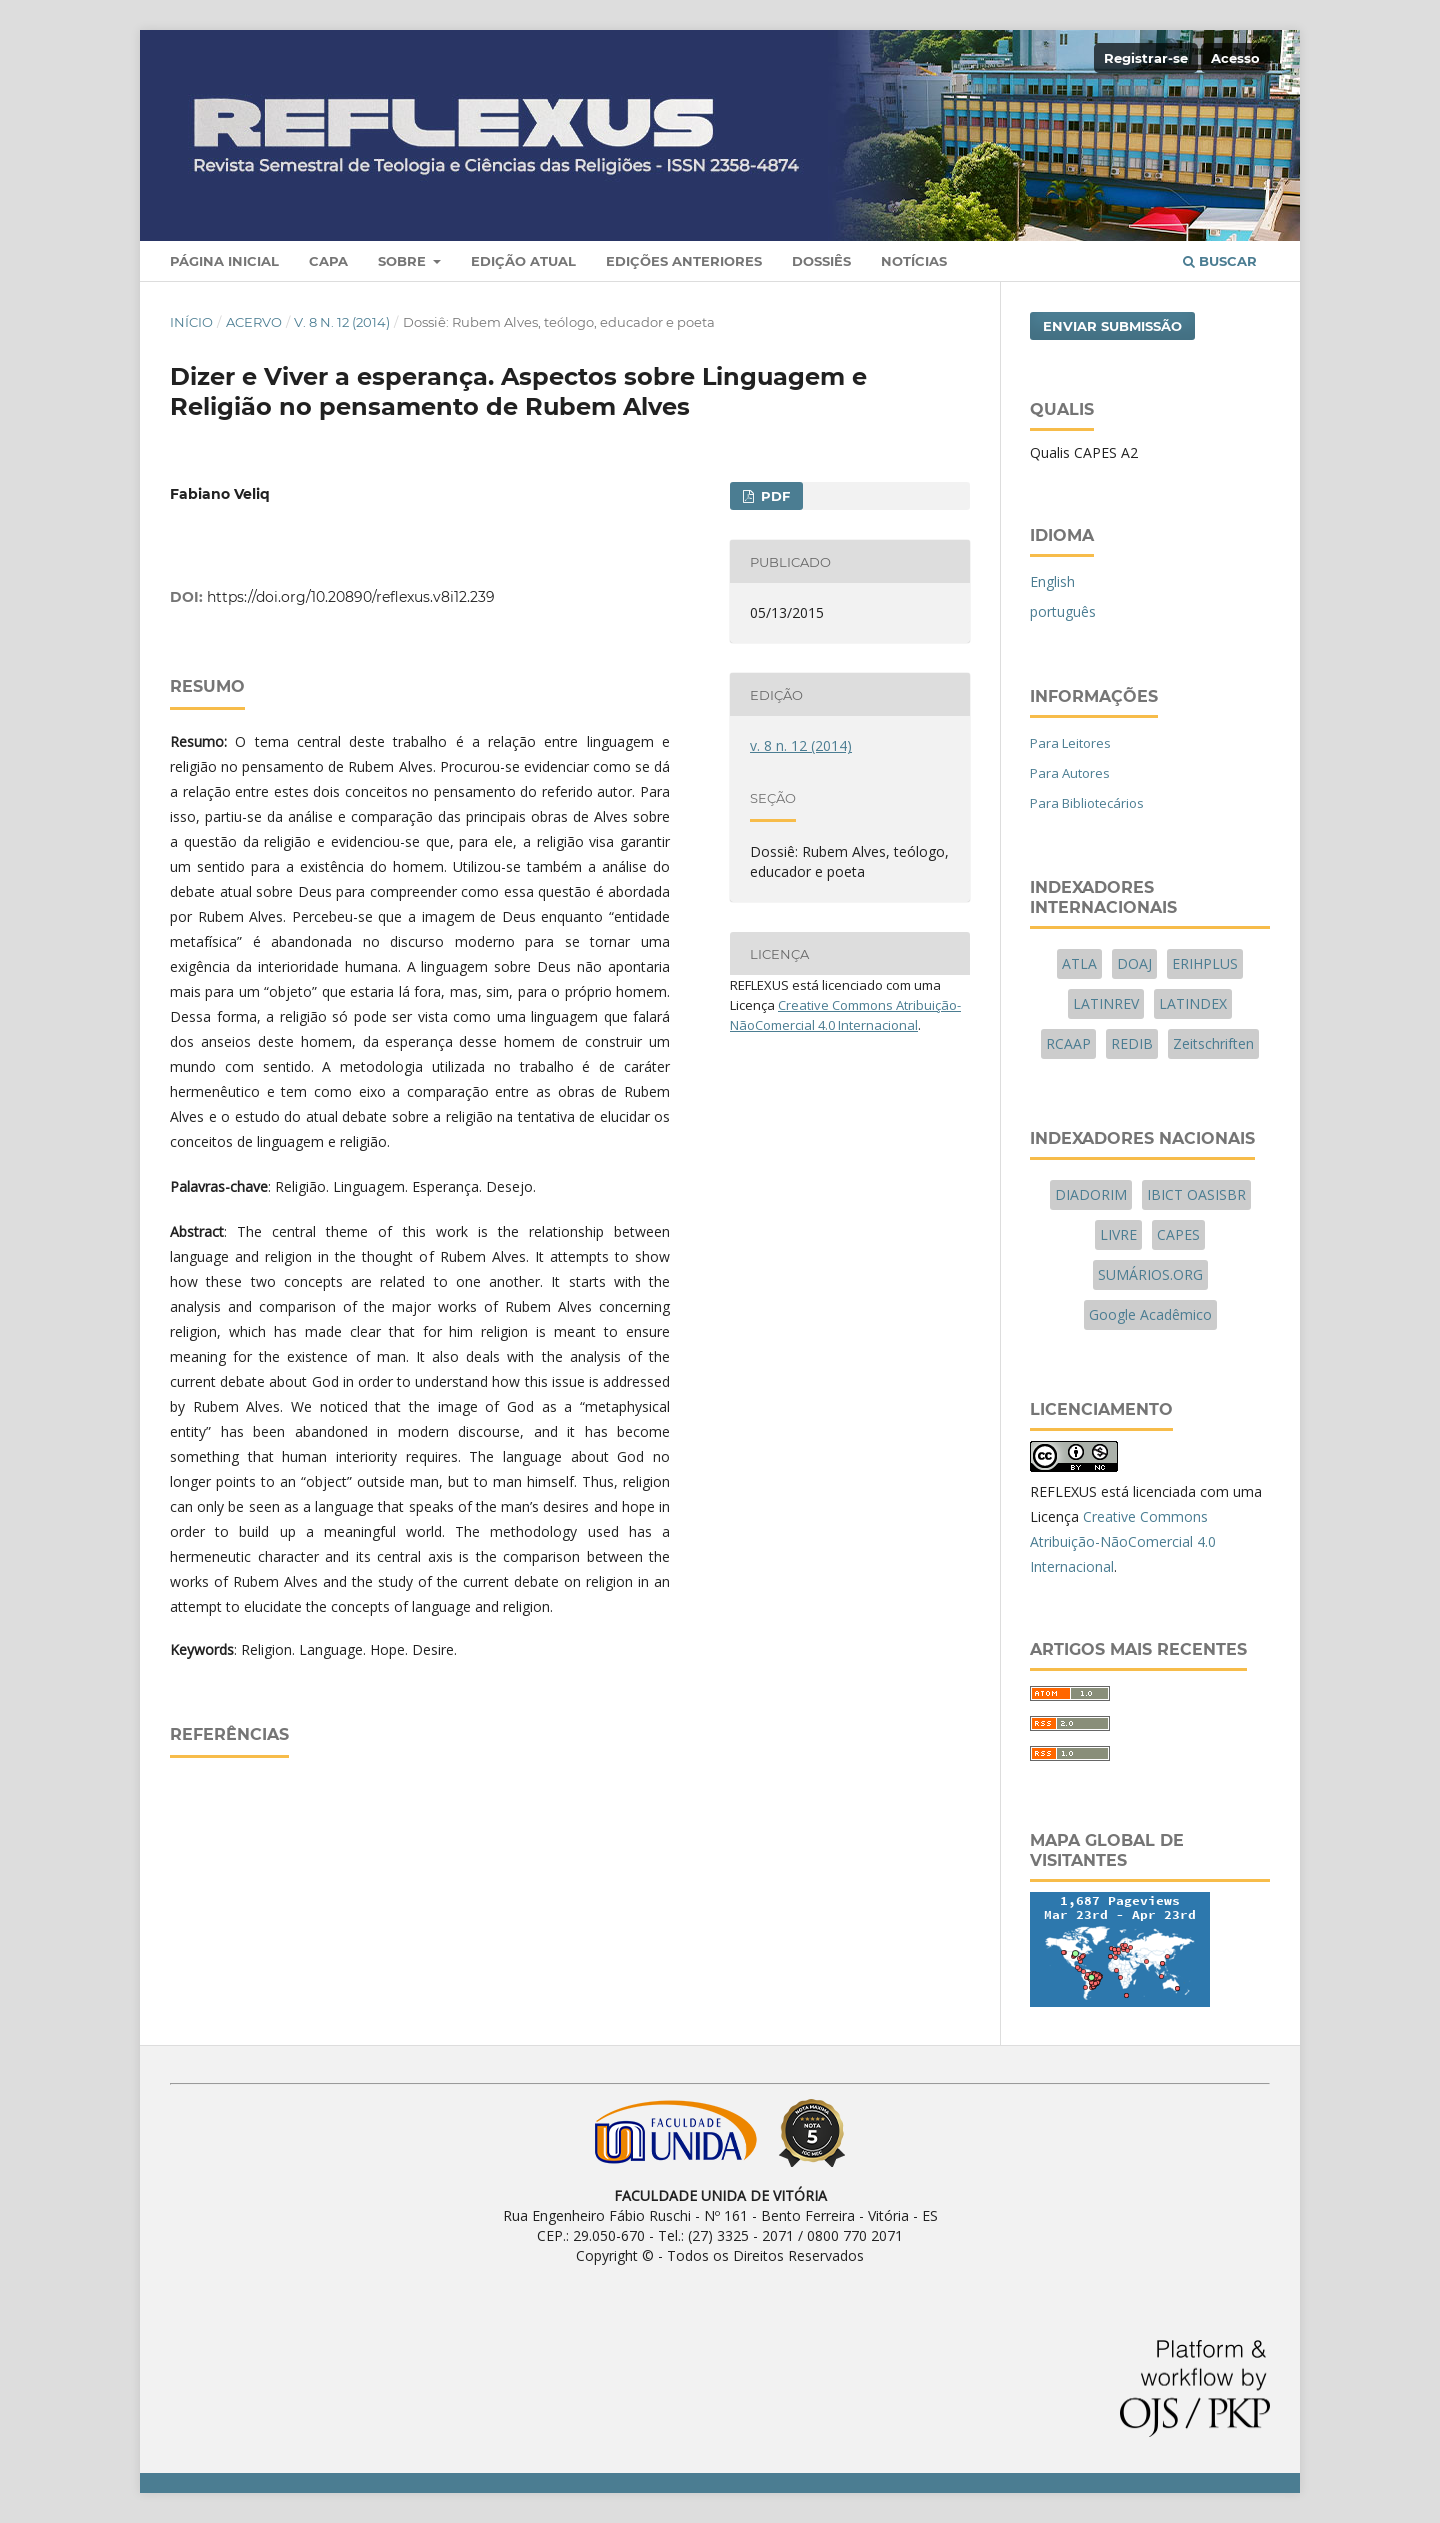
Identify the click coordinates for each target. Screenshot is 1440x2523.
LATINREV (1106, 1003)
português (1063, 611)
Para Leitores (1070, 743)
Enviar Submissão (1112, 326)
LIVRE (1118, 1234)
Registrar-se (1146, 58)
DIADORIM (1091, 1194)
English (1052, 581)
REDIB (1132, 1043)
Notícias (914, 261)
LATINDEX (1193, 1003)
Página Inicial (224, 261)
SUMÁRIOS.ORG (1150, 1274)
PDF (773, 496)
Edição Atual (523, 261)
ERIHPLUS (1205, 963)
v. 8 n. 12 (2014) (342, 322)
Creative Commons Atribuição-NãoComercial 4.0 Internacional (1123, 1541)
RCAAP (1068, 1043)
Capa (328, 261)
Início (191, 322)
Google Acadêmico (1150, 1314)
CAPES (1178, 1234)
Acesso (1235, 58)
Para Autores (1070, 773)
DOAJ (1134, 963)
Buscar (1220, 261)
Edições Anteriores (684, 261)
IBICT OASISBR (1196, 1194)
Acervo (254, 322)
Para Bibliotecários (1087, 803)
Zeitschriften (1213, 1043)
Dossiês (821, 261)
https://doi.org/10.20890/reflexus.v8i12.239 (351, 597)
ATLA (1079, 963)
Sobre (404, 261)
